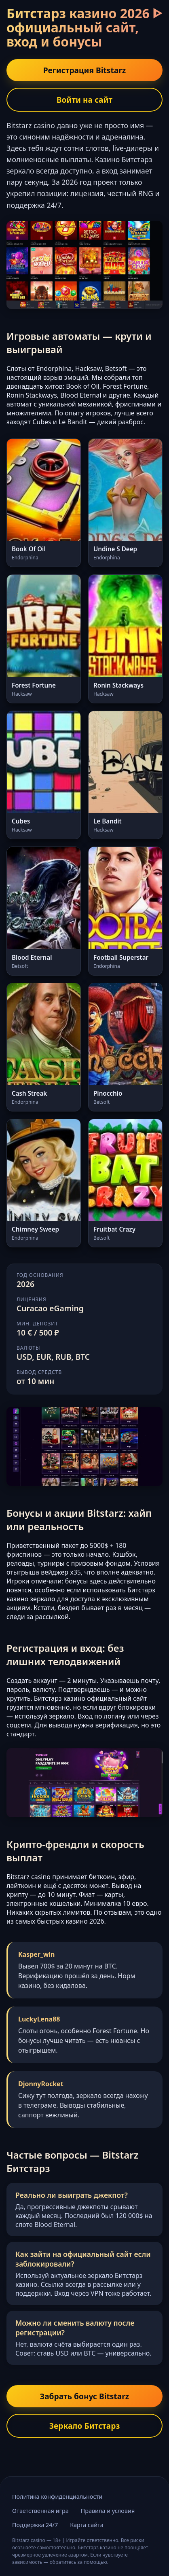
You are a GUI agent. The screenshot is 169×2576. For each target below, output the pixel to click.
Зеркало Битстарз (84, 2425)
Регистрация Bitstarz (84, 70)
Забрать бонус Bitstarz (84, 2396)
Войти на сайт (84, 99)
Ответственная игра (40, 2511)
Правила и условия (108, 2511)
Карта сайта (87, 2525)
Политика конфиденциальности (57, 2496)
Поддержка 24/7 (35, 2525)
